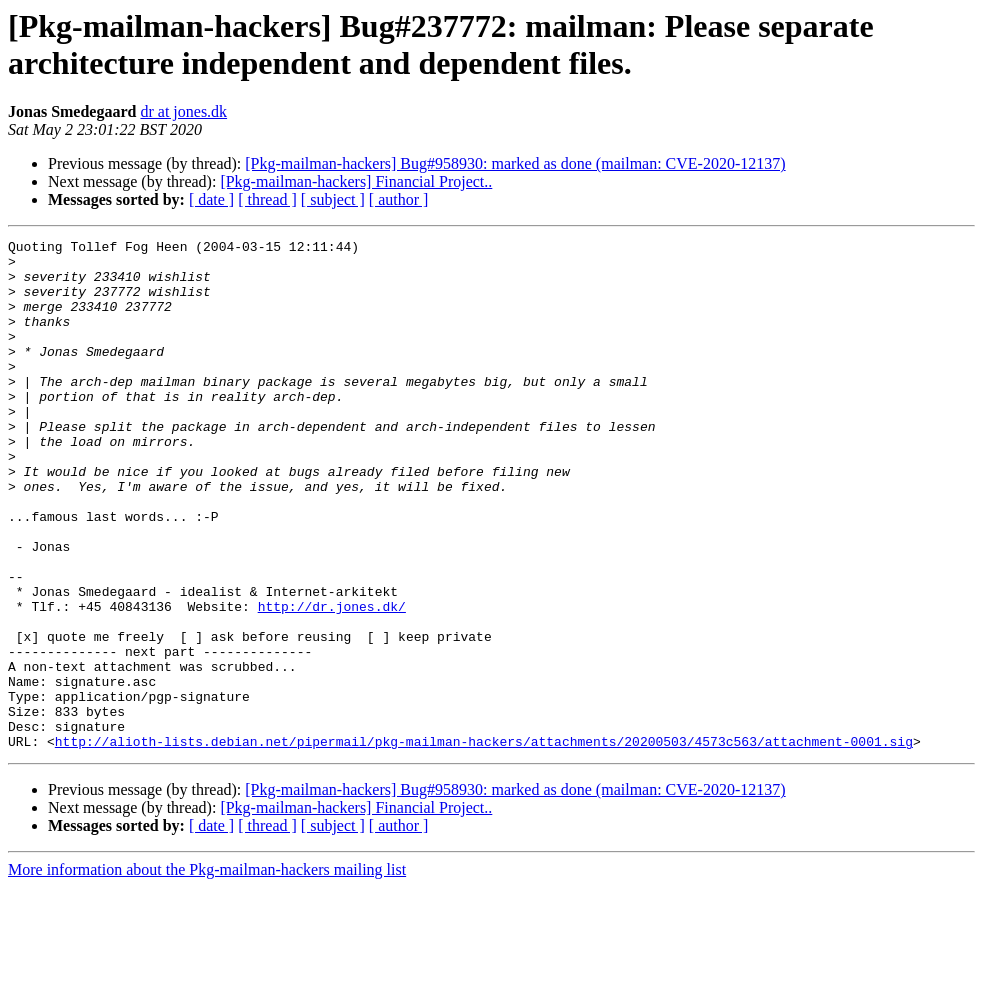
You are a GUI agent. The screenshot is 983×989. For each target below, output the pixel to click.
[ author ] (399, 199)
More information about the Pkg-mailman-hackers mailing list (207, 971)
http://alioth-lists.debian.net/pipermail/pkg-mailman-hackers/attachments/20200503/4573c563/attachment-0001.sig (484, 843)
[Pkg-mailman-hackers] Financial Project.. (356, 181)
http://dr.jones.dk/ (332, 681)
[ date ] (211, 199)
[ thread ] (267, 199)
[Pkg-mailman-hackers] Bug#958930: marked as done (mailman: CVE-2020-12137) (515, 163)
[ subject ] (333, 199)
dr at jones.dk (183, 111)
